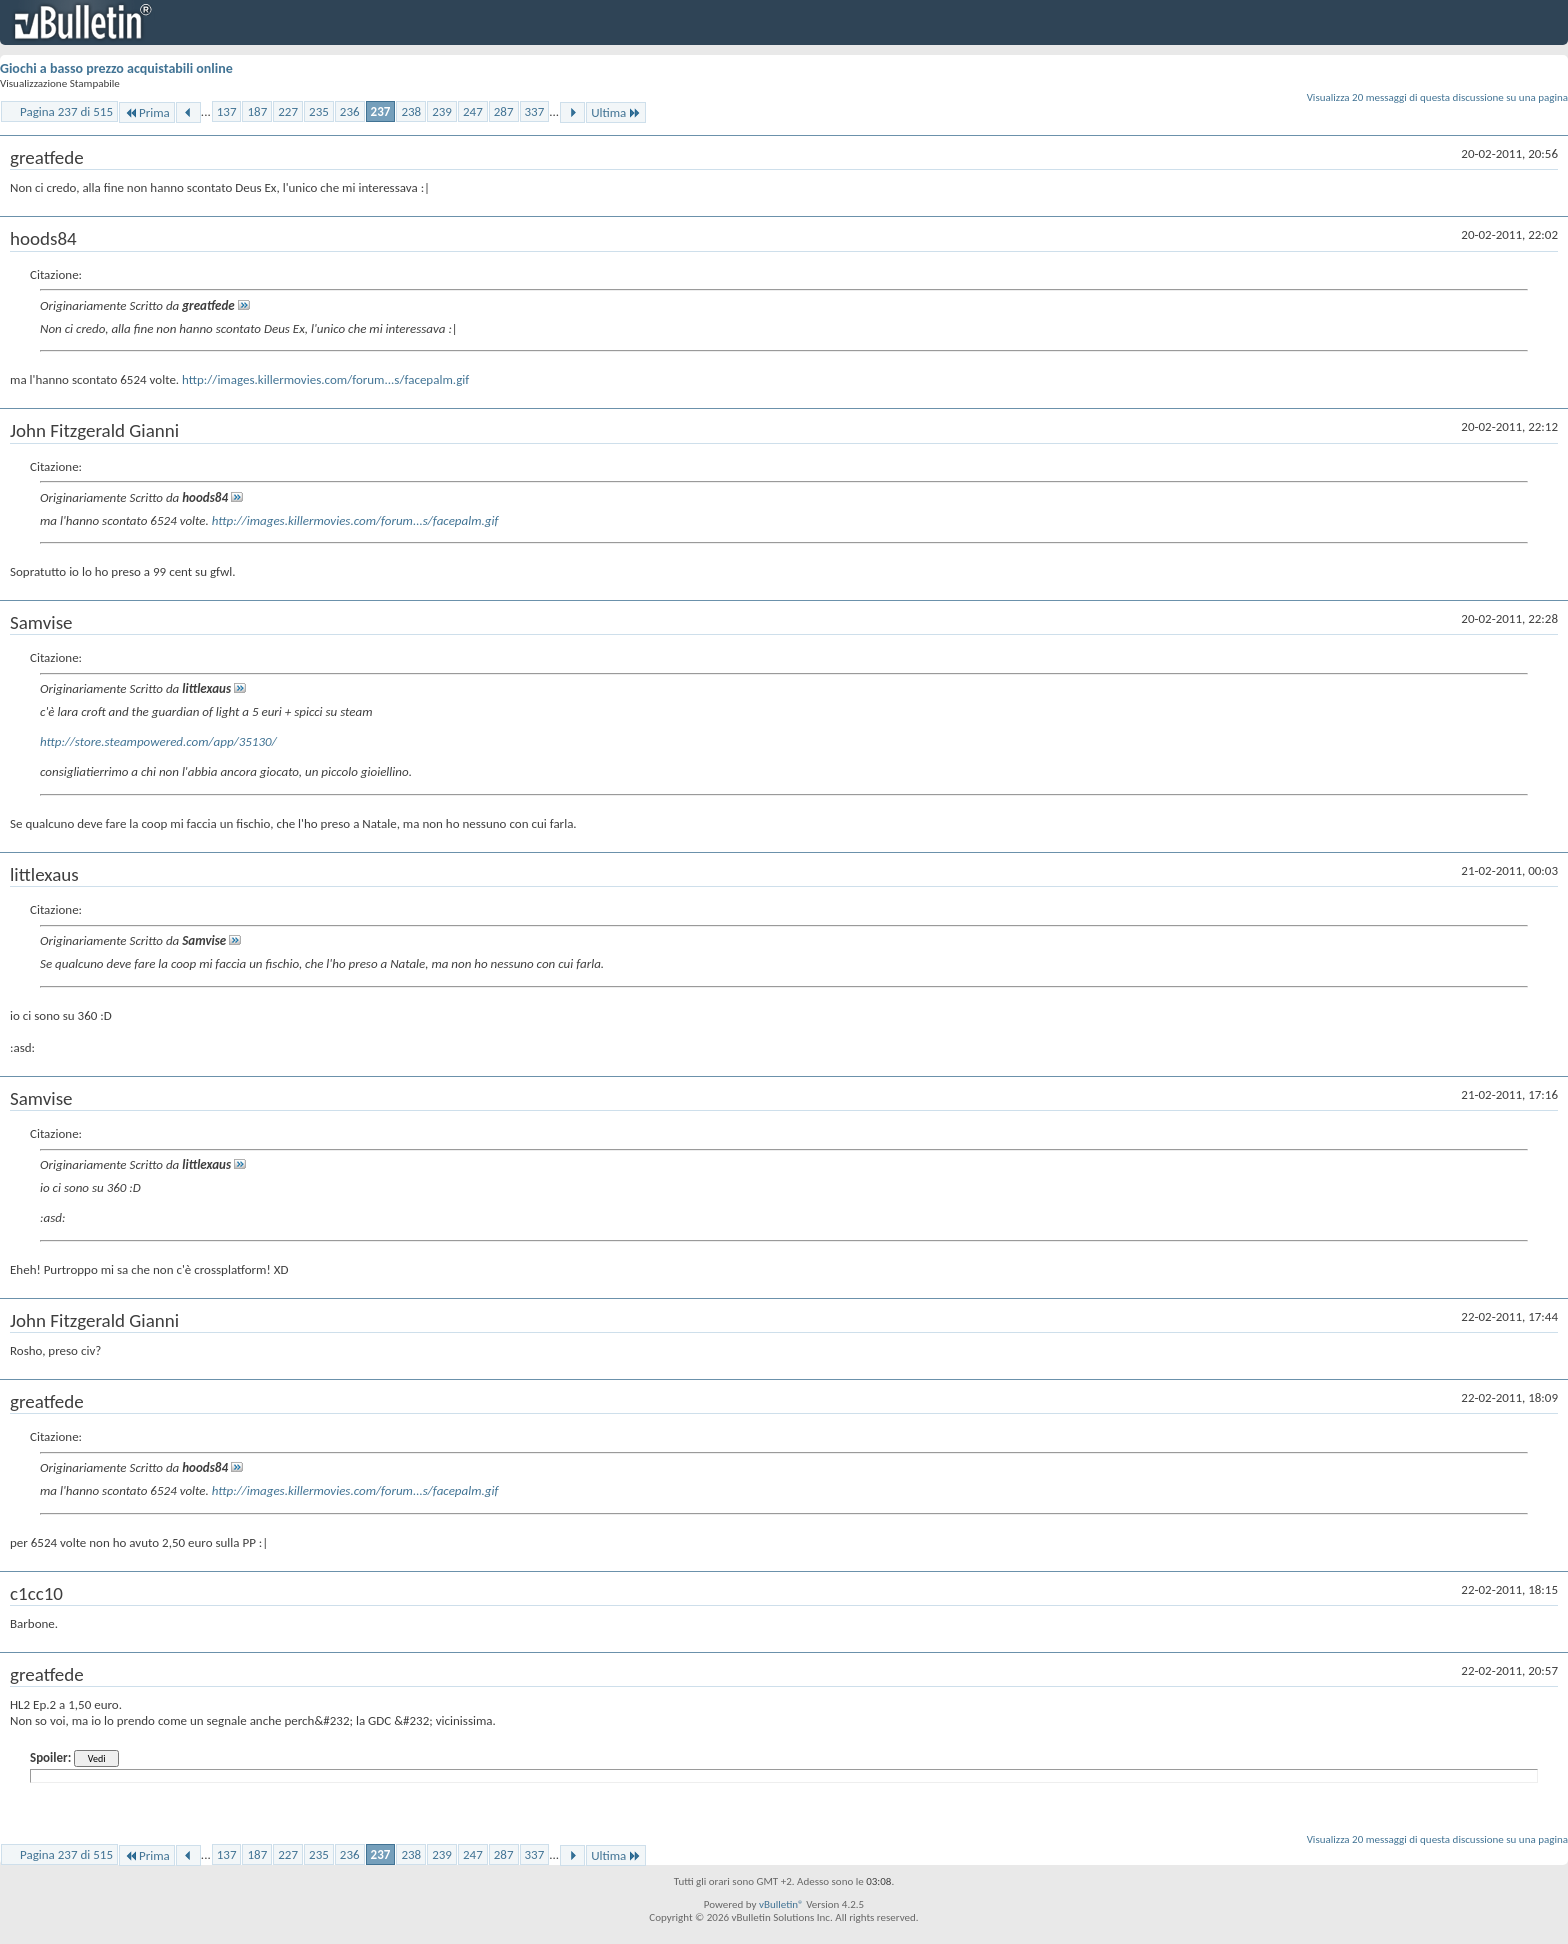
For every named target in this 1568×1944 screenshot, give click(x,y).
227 (288, 111)
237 (381, 111)
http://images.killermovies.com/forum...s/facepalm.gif (325, 379)
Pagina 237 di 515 (66, 111)
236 (350, 111)
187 (257, 111)
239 (442, 111)
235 (319, 111)
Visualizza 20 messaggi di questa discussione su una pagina (1437, 97)
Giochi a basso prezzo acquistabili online (116, 68)
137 (227, 111)
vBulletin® (781, 1904)
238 (411, 111)
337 (535, 111)
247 (473, 111)
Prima (147, 112)
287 (504, 111)
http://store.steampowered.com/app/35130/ (158, 741)
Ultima (616, 112)
